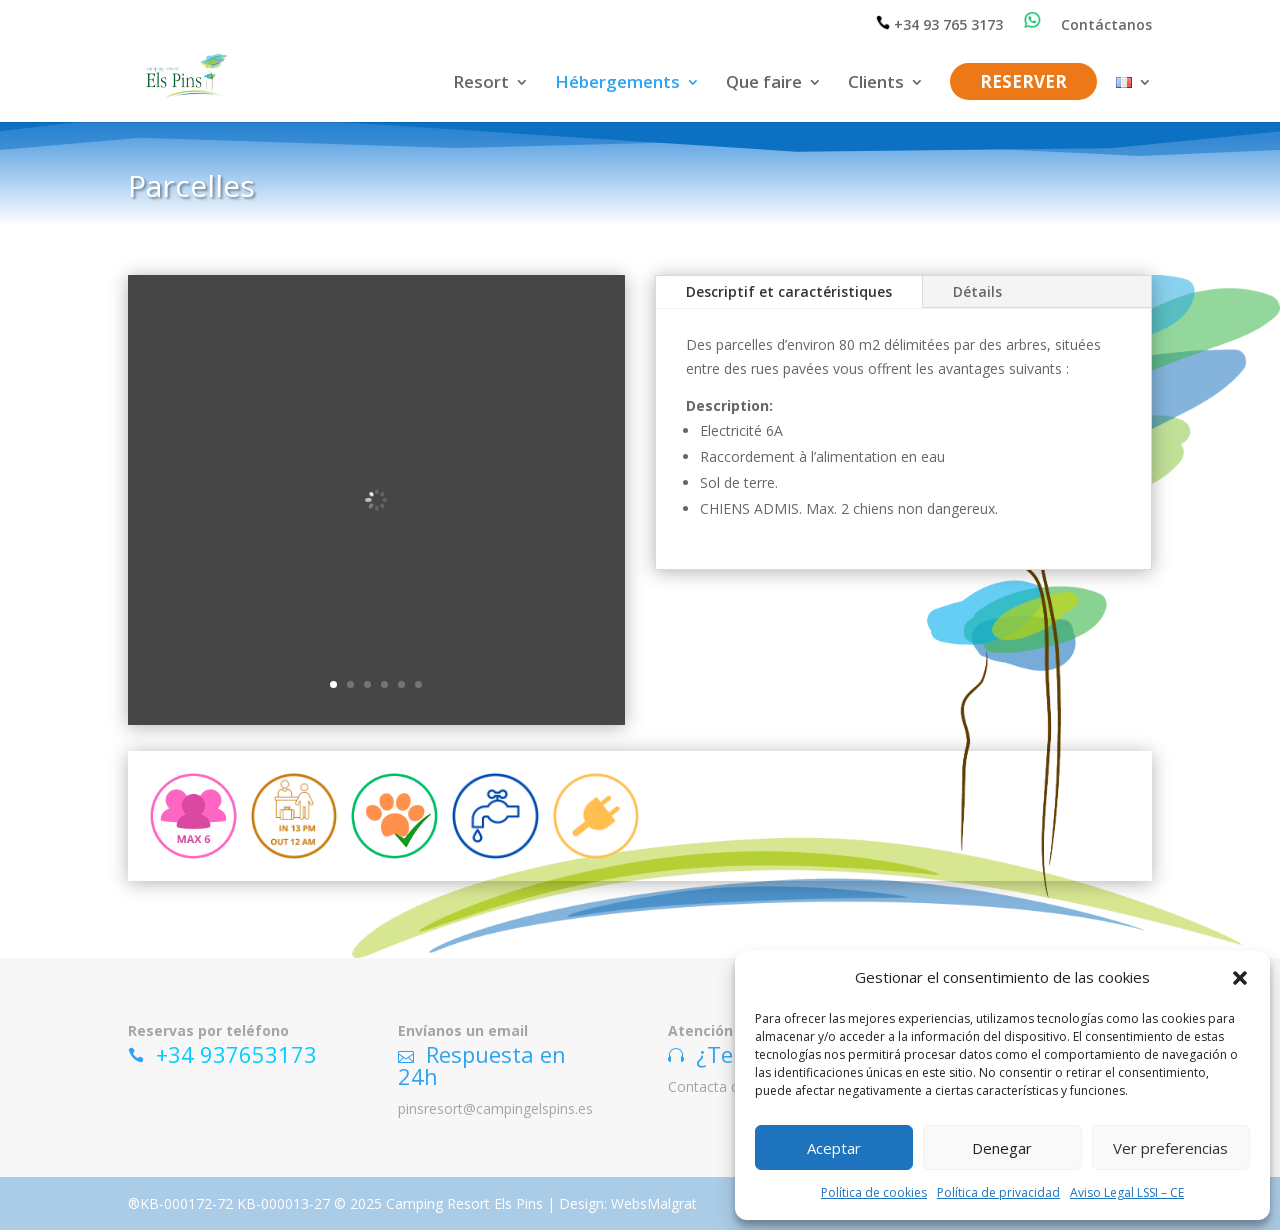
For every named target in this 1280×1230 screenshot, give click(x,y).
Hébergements (617, 84)
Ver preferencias (1170, 1148)
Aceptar (834, 1148)
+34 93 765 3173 (940, 24)
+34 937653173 (236, 1053)
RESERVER (1023, 84)
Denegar (1002, 1148)
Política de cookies (874, 1192)
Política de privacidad (998, 1192)
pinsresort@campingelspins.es (495, 1107)
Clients (876, 84)
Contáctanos (1106, 26)
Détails (977, 291)
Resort (481, 84)
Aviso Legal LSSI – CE (1127, 1192)
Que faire (764, 84)
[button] (1240, 978)
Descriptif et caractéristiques (789, 291)
